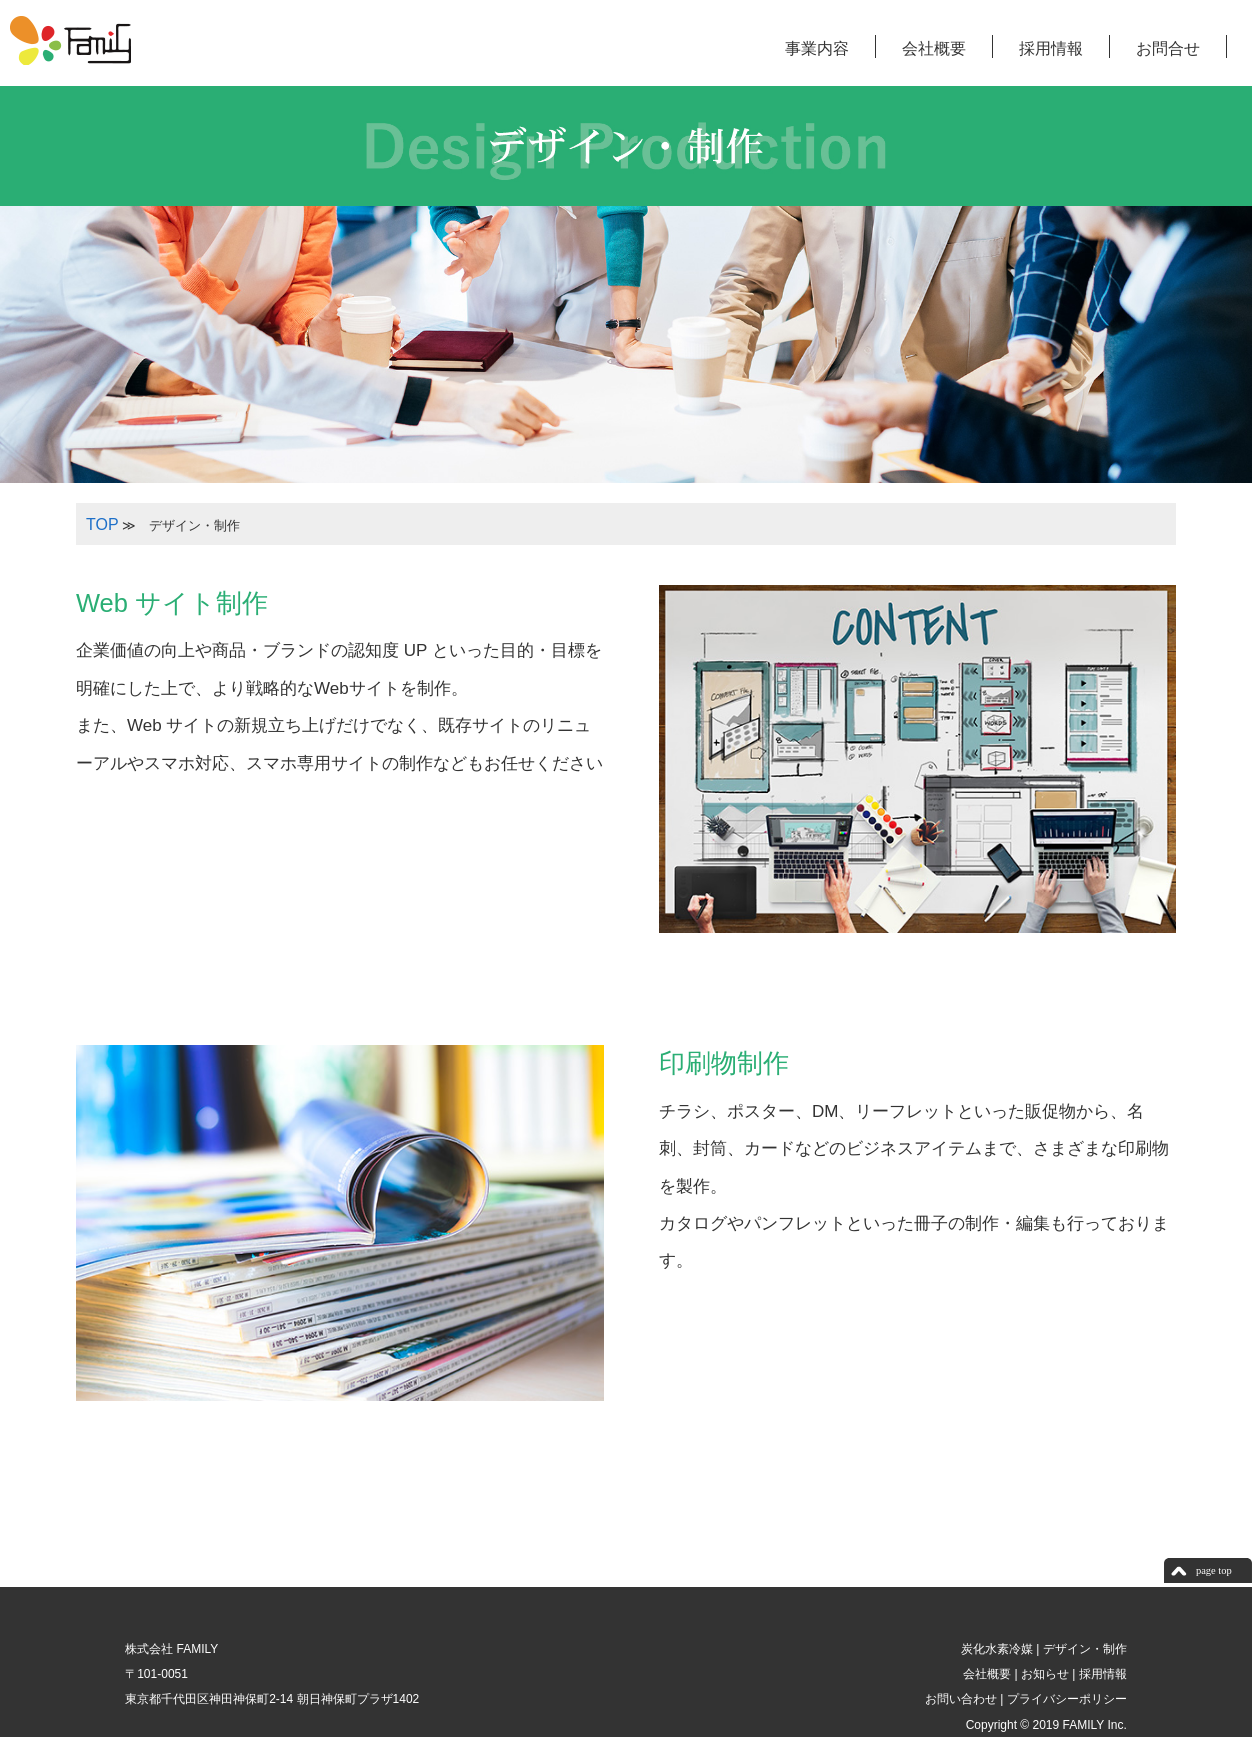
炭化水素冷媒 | (999, 1649)
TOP (102, 524)
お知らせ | (1047, 1674)
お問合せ (1168, 48)
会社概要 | (989, 1674)
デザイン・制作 (1082, 1649)
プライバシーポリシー (1064, 1699)
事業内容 (817, 48)
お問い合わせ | (963, 1699)
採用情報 (1051, 48)
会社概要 (934, 48)
